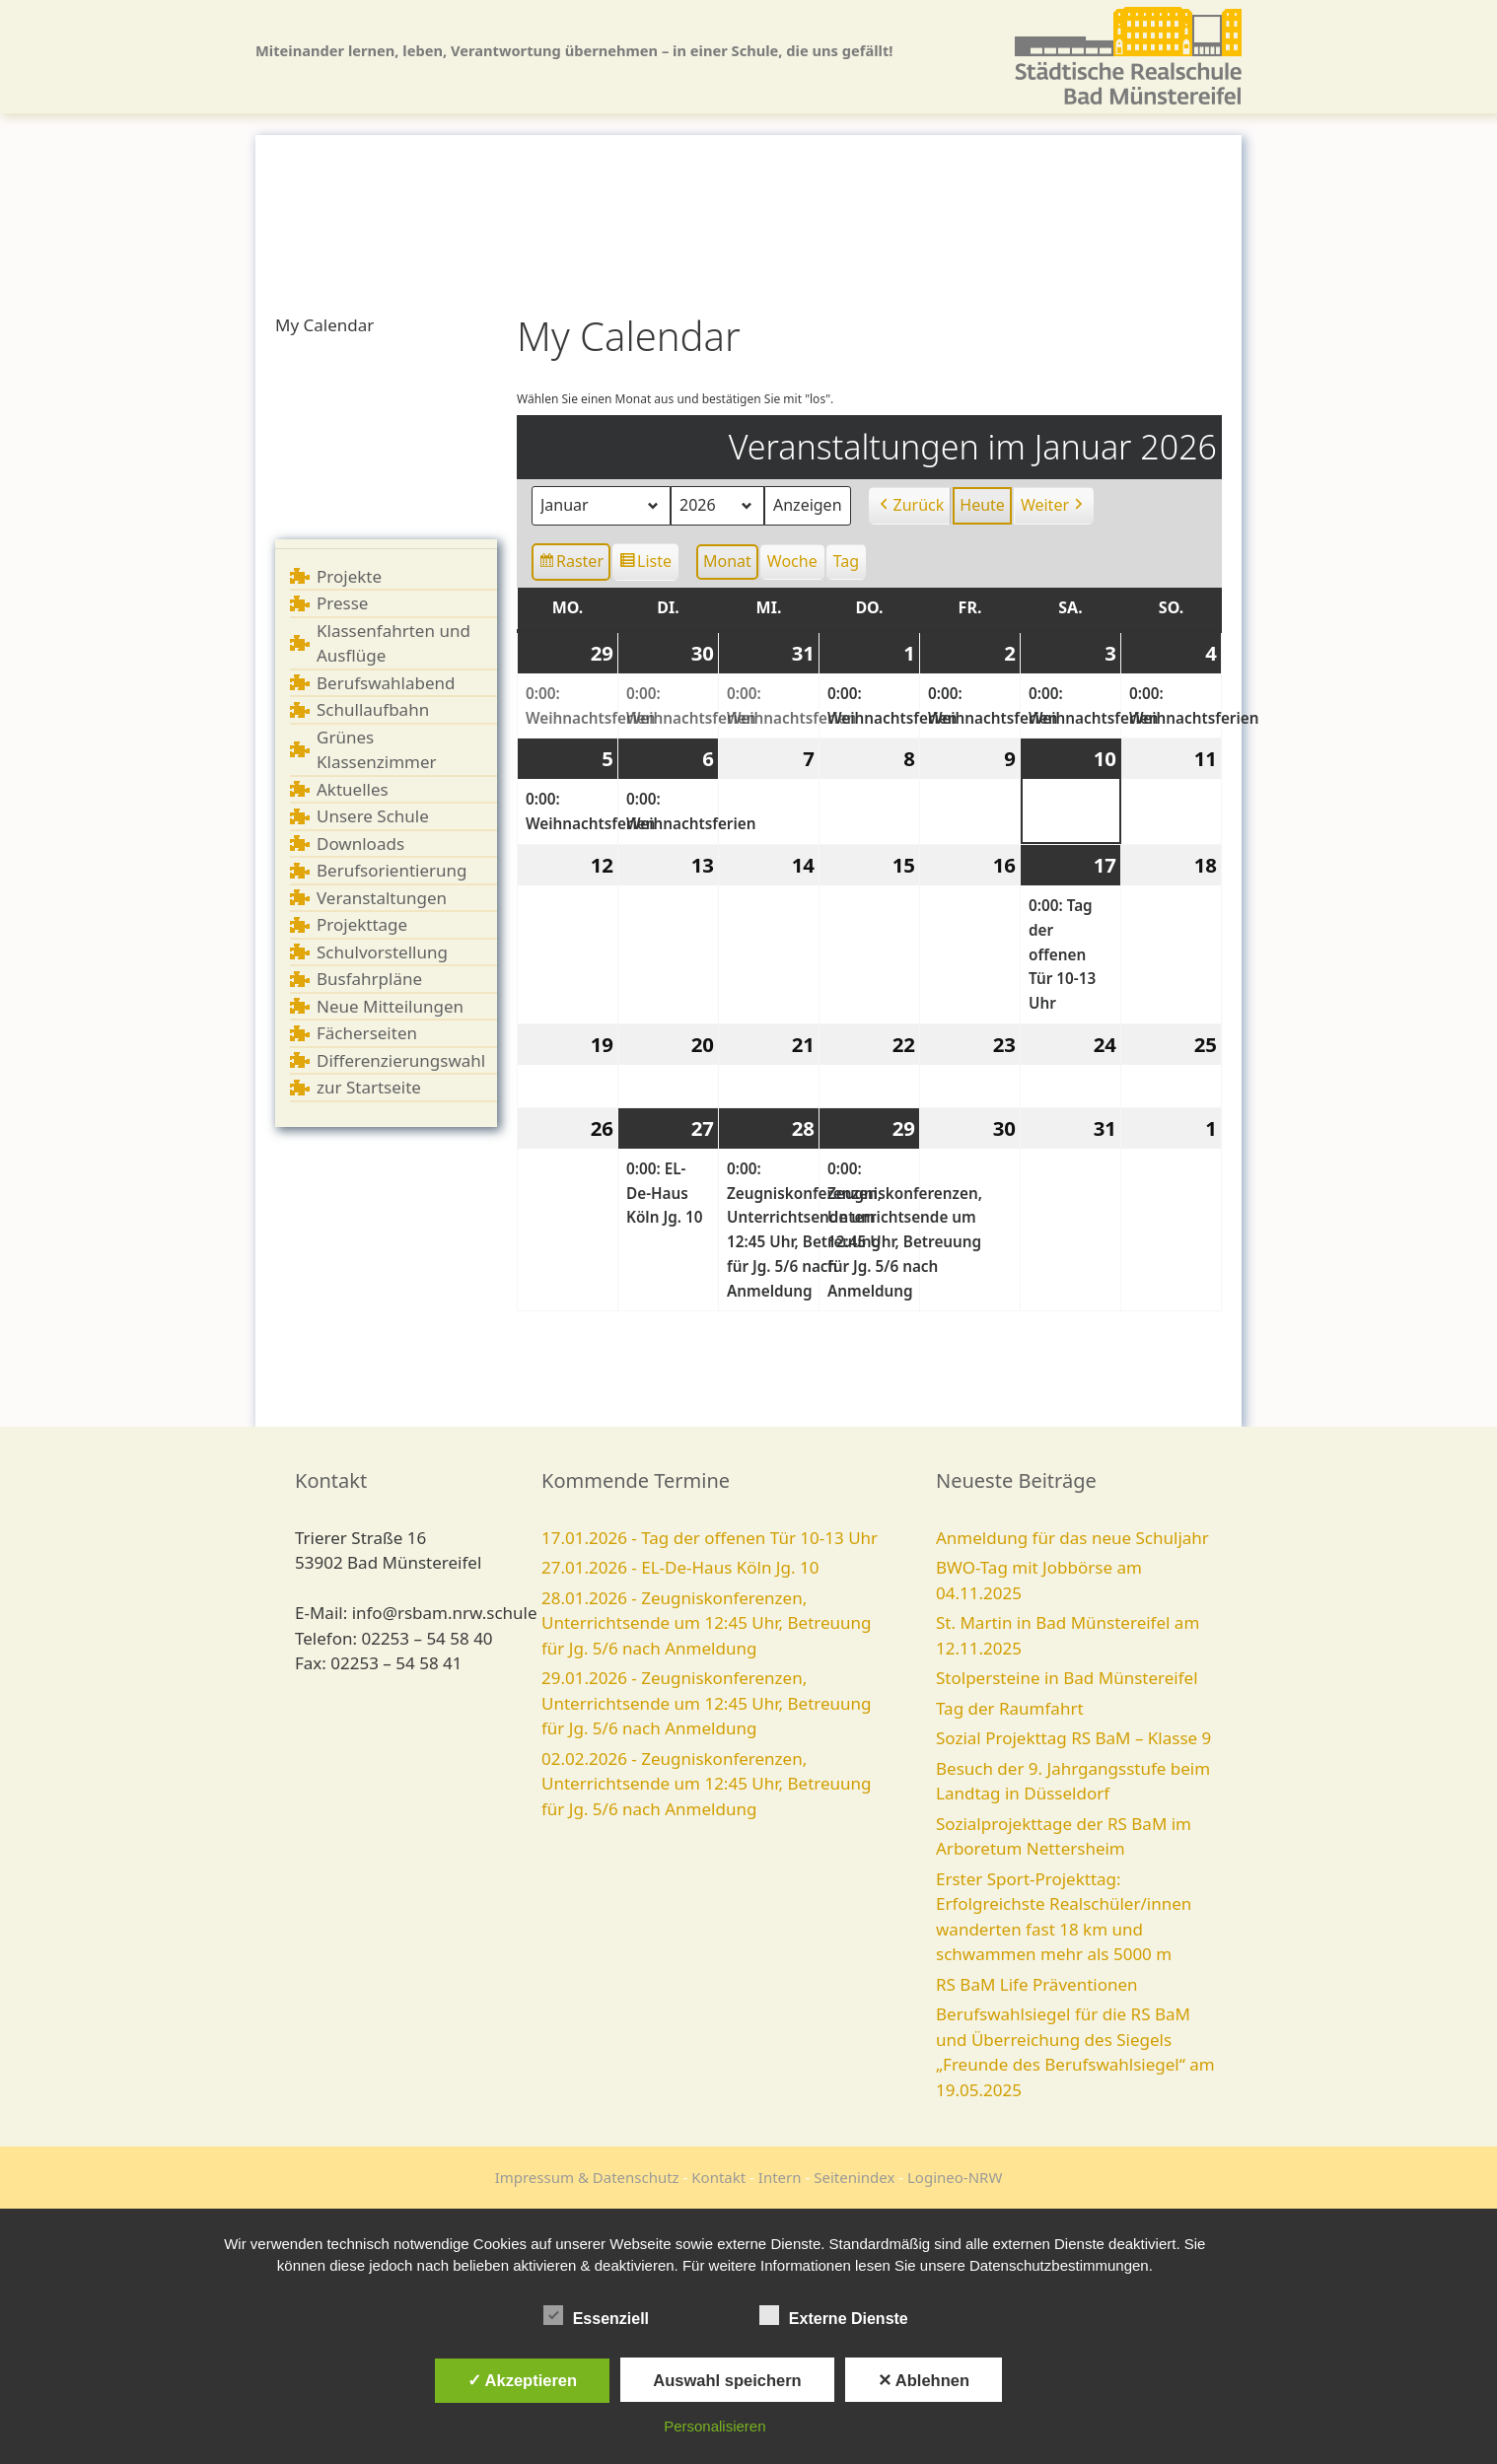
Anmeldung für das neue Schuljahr (1072, 1537)
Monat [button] (727, 561)
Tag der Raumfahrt (1010, 1708)
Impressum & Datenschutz (587, 2177)
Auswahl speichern (727, 2380)
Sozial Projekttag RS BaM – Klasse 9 (1073, 1737)
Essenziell (596, 2315)
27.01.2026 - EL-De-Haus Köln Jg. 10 (680, 1567)
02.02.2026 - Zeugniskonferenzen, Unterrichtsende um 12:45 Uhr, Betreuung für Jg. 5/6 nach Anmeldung (706, 1783)
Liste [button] (645, 564)
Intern (780, 2177)
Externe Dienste (833, 2315)
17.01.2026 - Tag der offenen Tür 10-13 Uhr (709, 1537)
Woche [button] (792, 561)
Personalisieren (714, 2426)
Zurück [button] (910, 506)
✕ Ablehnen (923, 2380)
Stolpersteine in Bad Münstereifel (1067, 1677)
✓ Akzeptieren (522, 2380)
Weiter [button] (1054, 506)
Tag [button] (846, 561)
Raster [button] (571, 564)
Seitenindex (854, 2177)
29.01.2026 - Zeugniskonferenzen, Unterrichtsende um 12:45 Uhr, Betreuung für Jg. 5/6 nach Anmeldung (706, 1702)
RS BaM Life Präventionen (1037, 1984)
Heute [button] (982, 505)
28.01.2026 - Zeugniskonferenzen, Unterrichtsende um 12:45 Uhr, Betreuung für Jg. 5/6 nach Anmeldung (706, 1622)
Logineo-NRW (954, 2177)
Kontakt (718, 2177)
